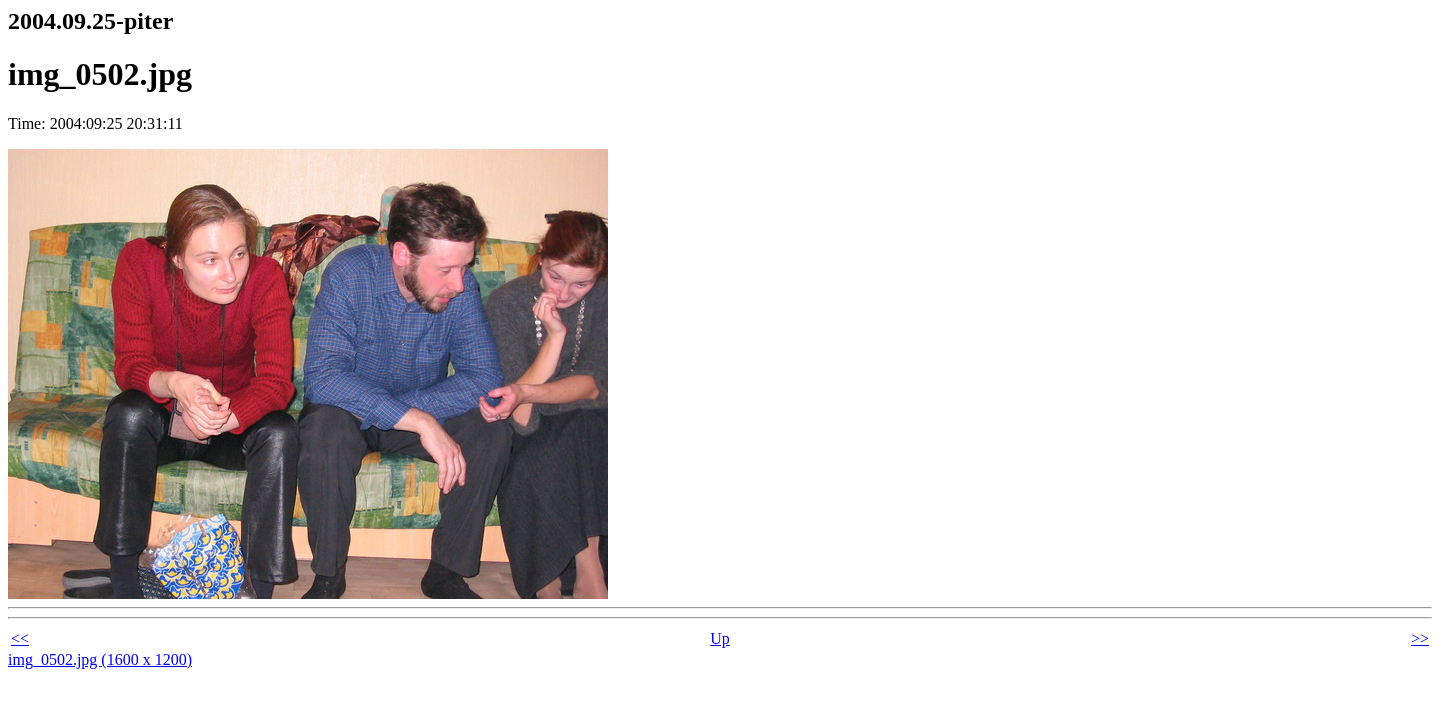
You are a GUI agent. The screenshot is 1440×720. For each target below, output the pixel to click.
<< (20, 638)
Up (720, 638)
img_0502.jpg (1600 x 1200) (100, 659)
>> (1420, 638)
